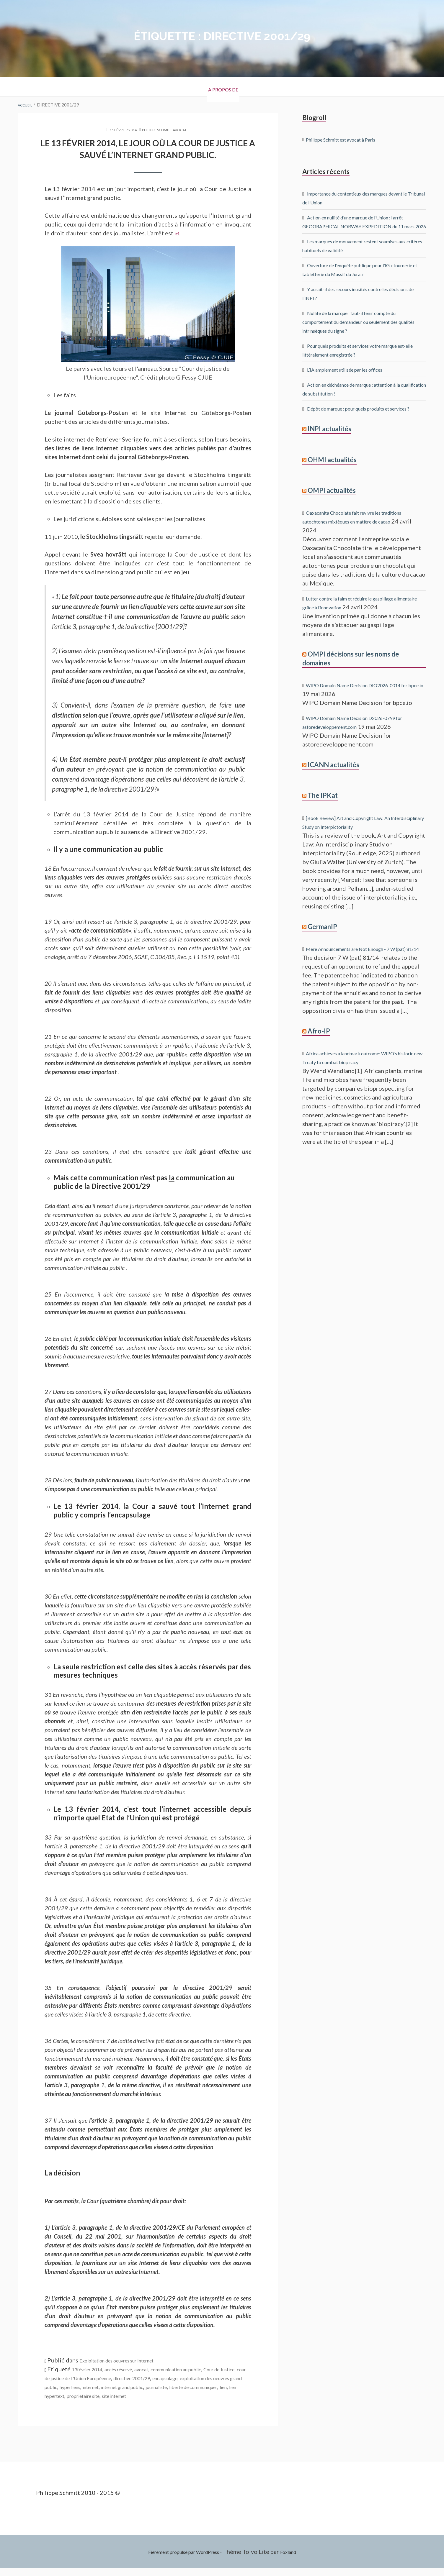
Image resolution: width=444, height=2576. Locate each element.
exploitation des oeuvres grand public (129, 2386)
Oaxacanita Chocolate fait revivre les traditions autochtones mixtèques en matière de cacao (362, 538)
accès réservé (133, 2368)
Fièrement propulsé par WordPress (181, 2559)
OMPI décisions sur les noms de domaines (350, 674)
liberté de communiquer (166, 2394)
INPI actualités (329, 446)
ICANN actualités (333, 780)
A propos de (222, 86)
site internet (107, 2403)
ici (177, 232)
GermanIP (322, 941)
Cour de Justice (65, 2377)
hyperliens (196, 2386)
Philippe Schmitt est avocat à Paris (351, 139)
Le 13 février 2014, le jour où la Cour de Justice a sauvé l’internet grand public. (148, 148)
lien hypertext (231, 2394)
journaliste (117, 2394)
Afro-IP (319, 1054)
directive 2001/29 (217, 2377)
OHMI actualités (332, 477)
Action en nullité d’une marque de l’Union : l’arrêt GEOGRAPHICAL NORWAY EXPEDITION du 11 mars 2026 (361, 226)
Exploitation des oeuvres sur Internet (128, 2359)
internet (223, 2386)
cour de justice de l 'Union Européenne (139, 2377)
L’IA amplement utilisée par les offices (357, 378)
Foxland (299, 2559)
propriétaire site (66, 2403)
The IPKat (323, 810)
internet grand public (73, 2394)
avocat (162, 2368)
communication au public (206, 2368)
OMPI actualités (332, 507)
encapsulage (61, 2386)
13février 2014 (92, 2368)
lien (205, 2394)
